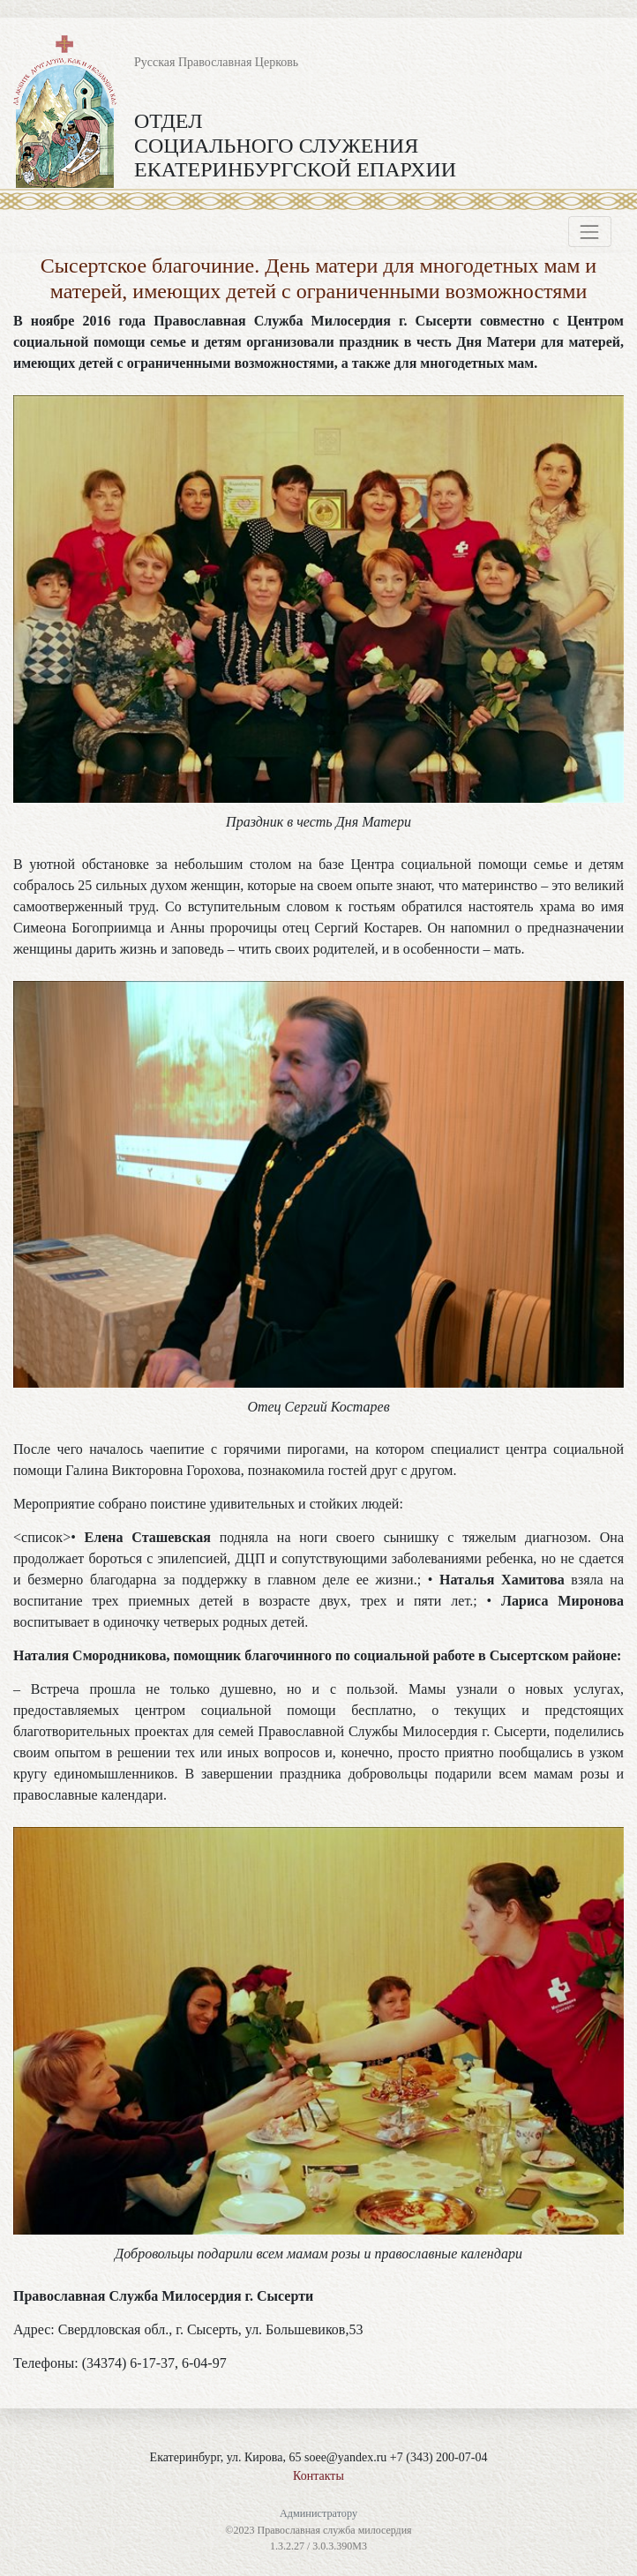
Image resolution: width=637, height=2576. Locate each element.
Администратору (318, 2513)
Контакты (318, 2475)
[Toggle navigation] (589, 231)
